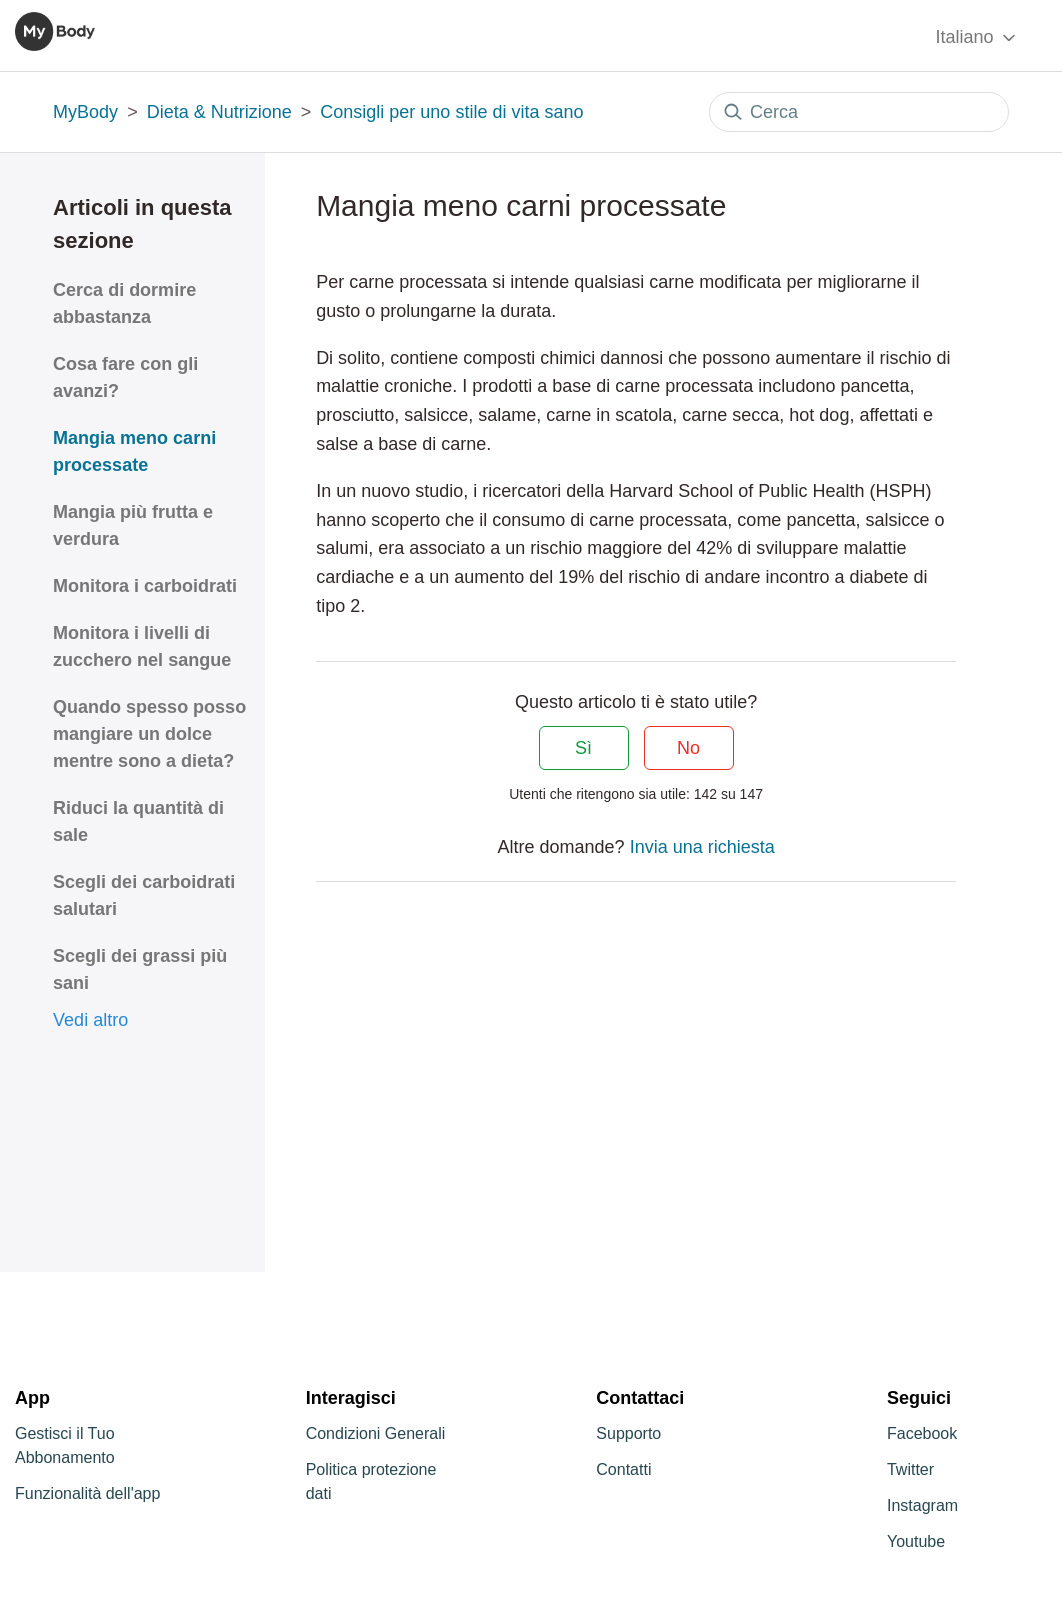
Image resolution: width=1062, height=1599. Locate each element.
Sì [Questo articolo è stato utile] (583, 748)
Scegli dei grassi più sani (140, 969)
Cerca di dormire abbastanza (124, 303)
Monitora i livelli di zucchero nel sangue (142, 646)
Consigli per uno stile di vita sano (451, 112)
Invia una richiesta (702, 847)
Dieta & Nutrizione (219, 112)
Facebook (922, 1433)
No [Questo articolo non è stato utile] (688, 748)
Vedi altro (90, 1020)
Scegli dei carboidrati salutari (144, 895)
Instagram (922, 1505)
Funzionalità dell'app (87, 1493)
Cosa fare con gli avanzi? (125, 377)
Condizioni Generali (376, 1433)
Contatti (623, 1469)
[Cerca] (859, 112)
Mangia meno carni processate (134, 451)
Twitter (910, 1469)
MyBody (85, 112)
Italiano (976, 37)
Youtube (916, 1541)
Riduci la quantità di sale (138, 821)
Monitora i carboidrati (145, 586)
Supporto (628, 1433)
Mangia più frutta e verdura (133, 525)
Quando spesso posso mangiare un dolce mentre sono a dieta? (149, 734)
